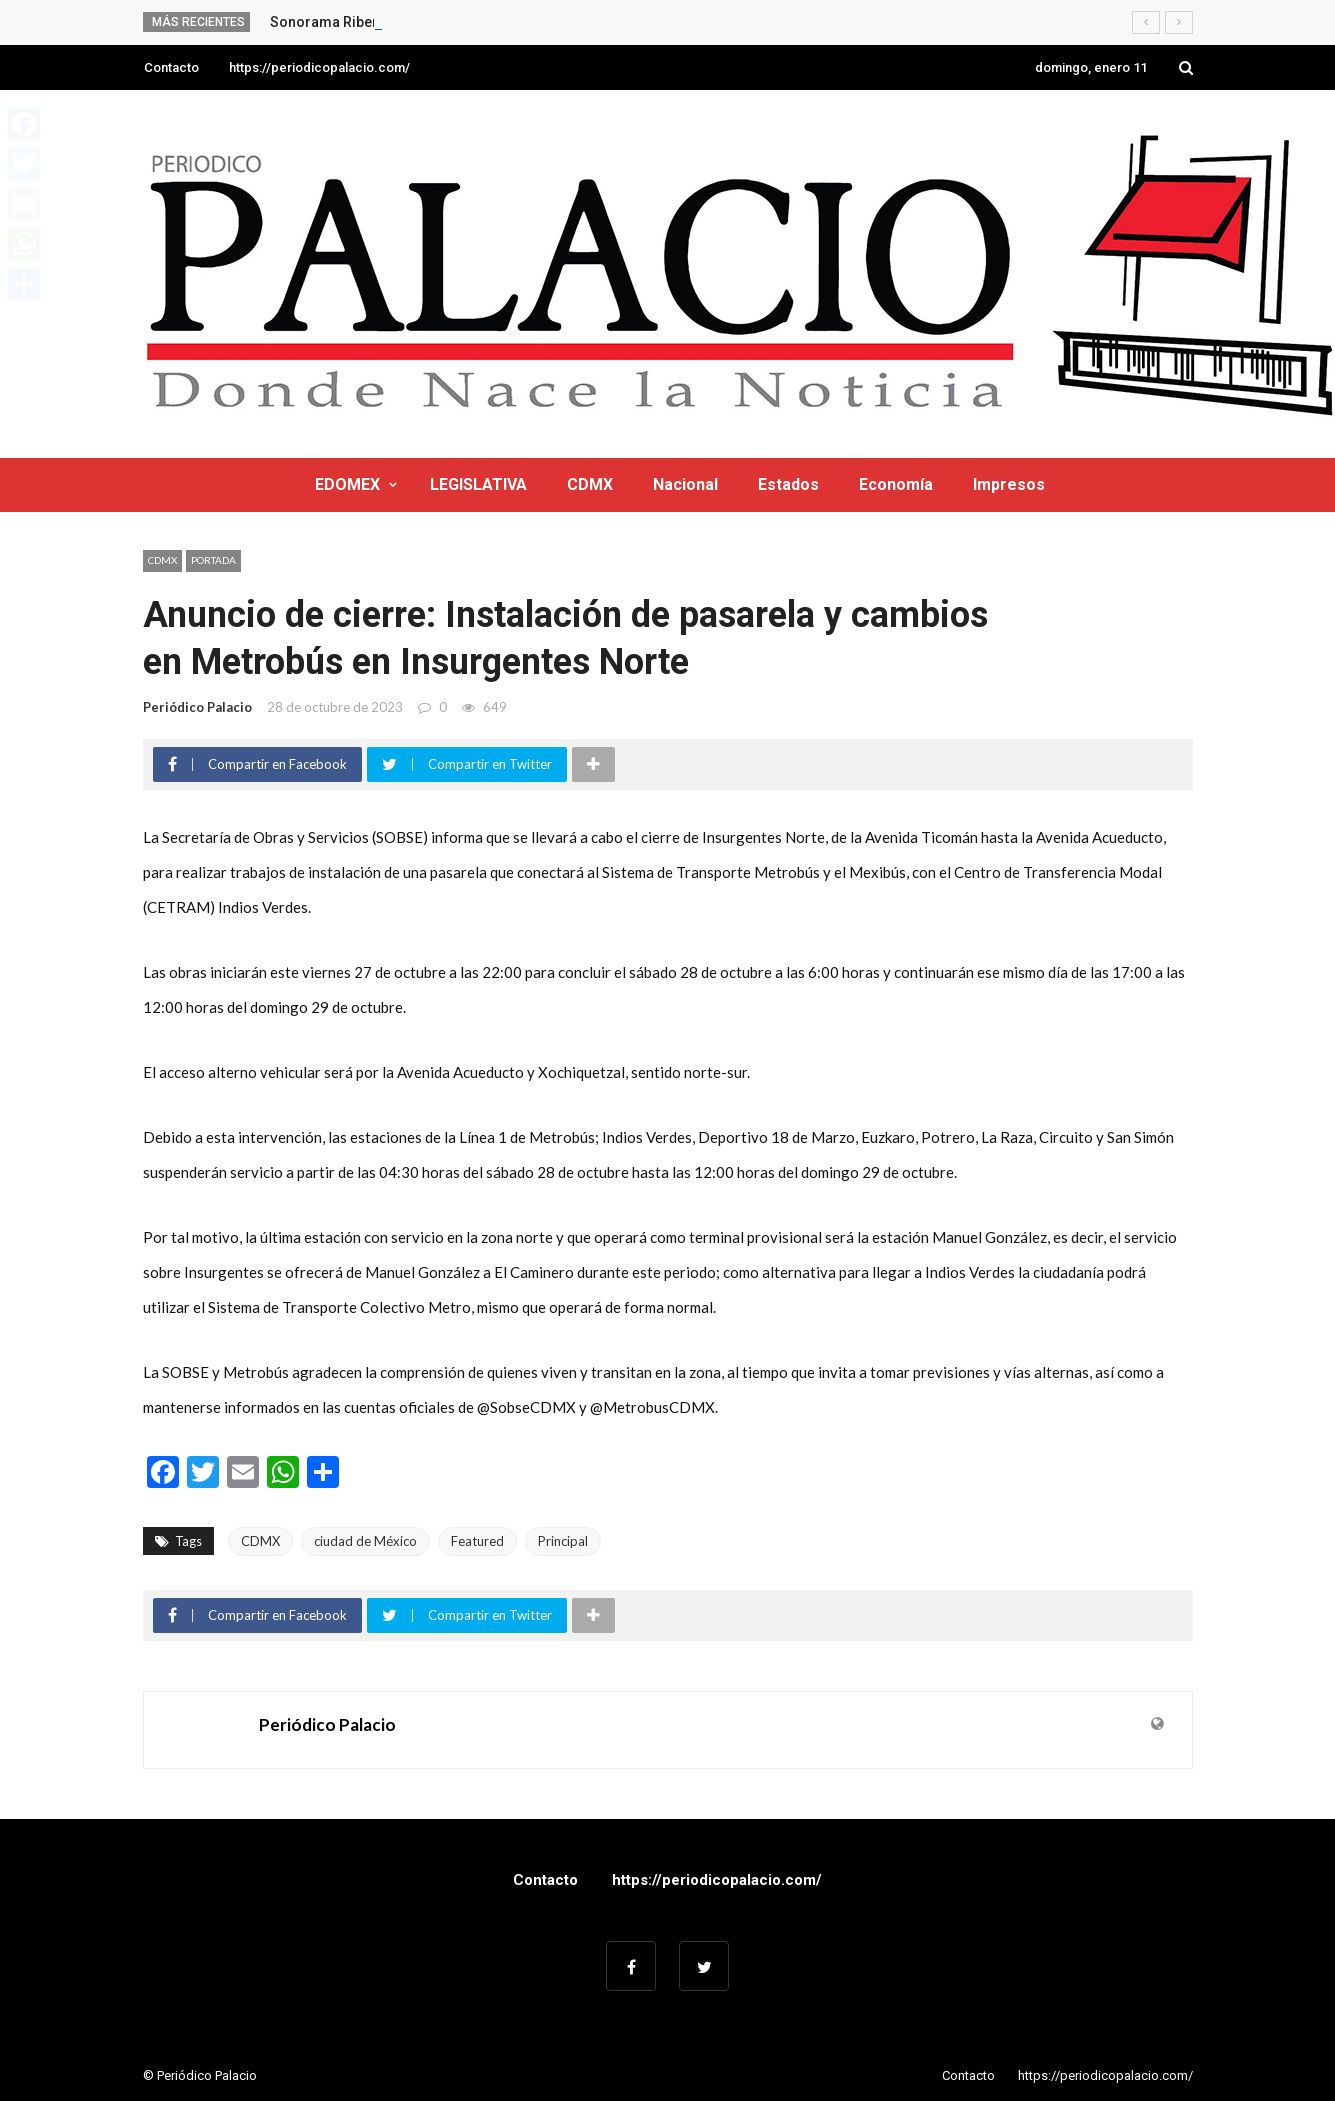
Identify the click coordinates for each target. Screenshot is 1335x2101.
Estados (788, 484)
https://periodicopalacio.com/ (319, 67)
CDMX (590, 484)
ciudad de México (365, 1541)
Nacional (685, 484)
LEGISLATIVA (478, 484)
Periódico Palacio (197, 707)
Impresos (1009, 484)
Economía (896, 484)
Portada (213, 560)
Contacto (171, 67)
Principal (563, 1541)
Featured (477, 1541)
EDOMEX (347, 484)
